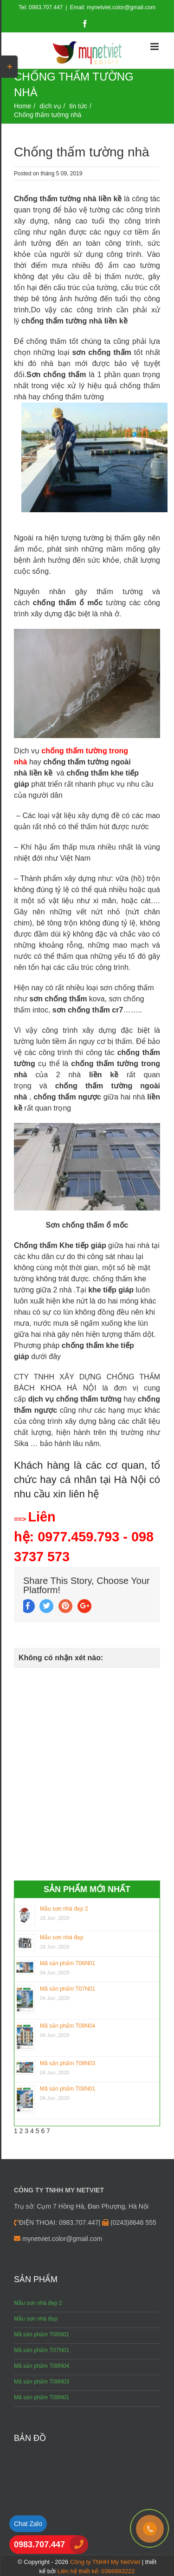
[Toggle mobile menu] (155, 46)
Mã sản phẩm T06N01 (67, 1963)
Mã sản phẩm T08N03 (67, 2063)
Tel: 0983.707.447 (41, 7)
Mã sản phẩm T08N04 (67, 2026)
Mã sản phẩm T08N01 (67, 2089)
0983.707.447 (39, 2544)
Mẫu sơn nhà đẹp (62, 1937)
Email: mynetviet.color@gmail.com (112, 7)
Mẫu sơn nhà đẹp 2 (64, 1909)
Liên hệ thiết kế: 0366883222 (96, 2571)
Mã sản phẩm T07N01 (67, 1989)
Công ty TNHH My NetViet (105, 2561)
